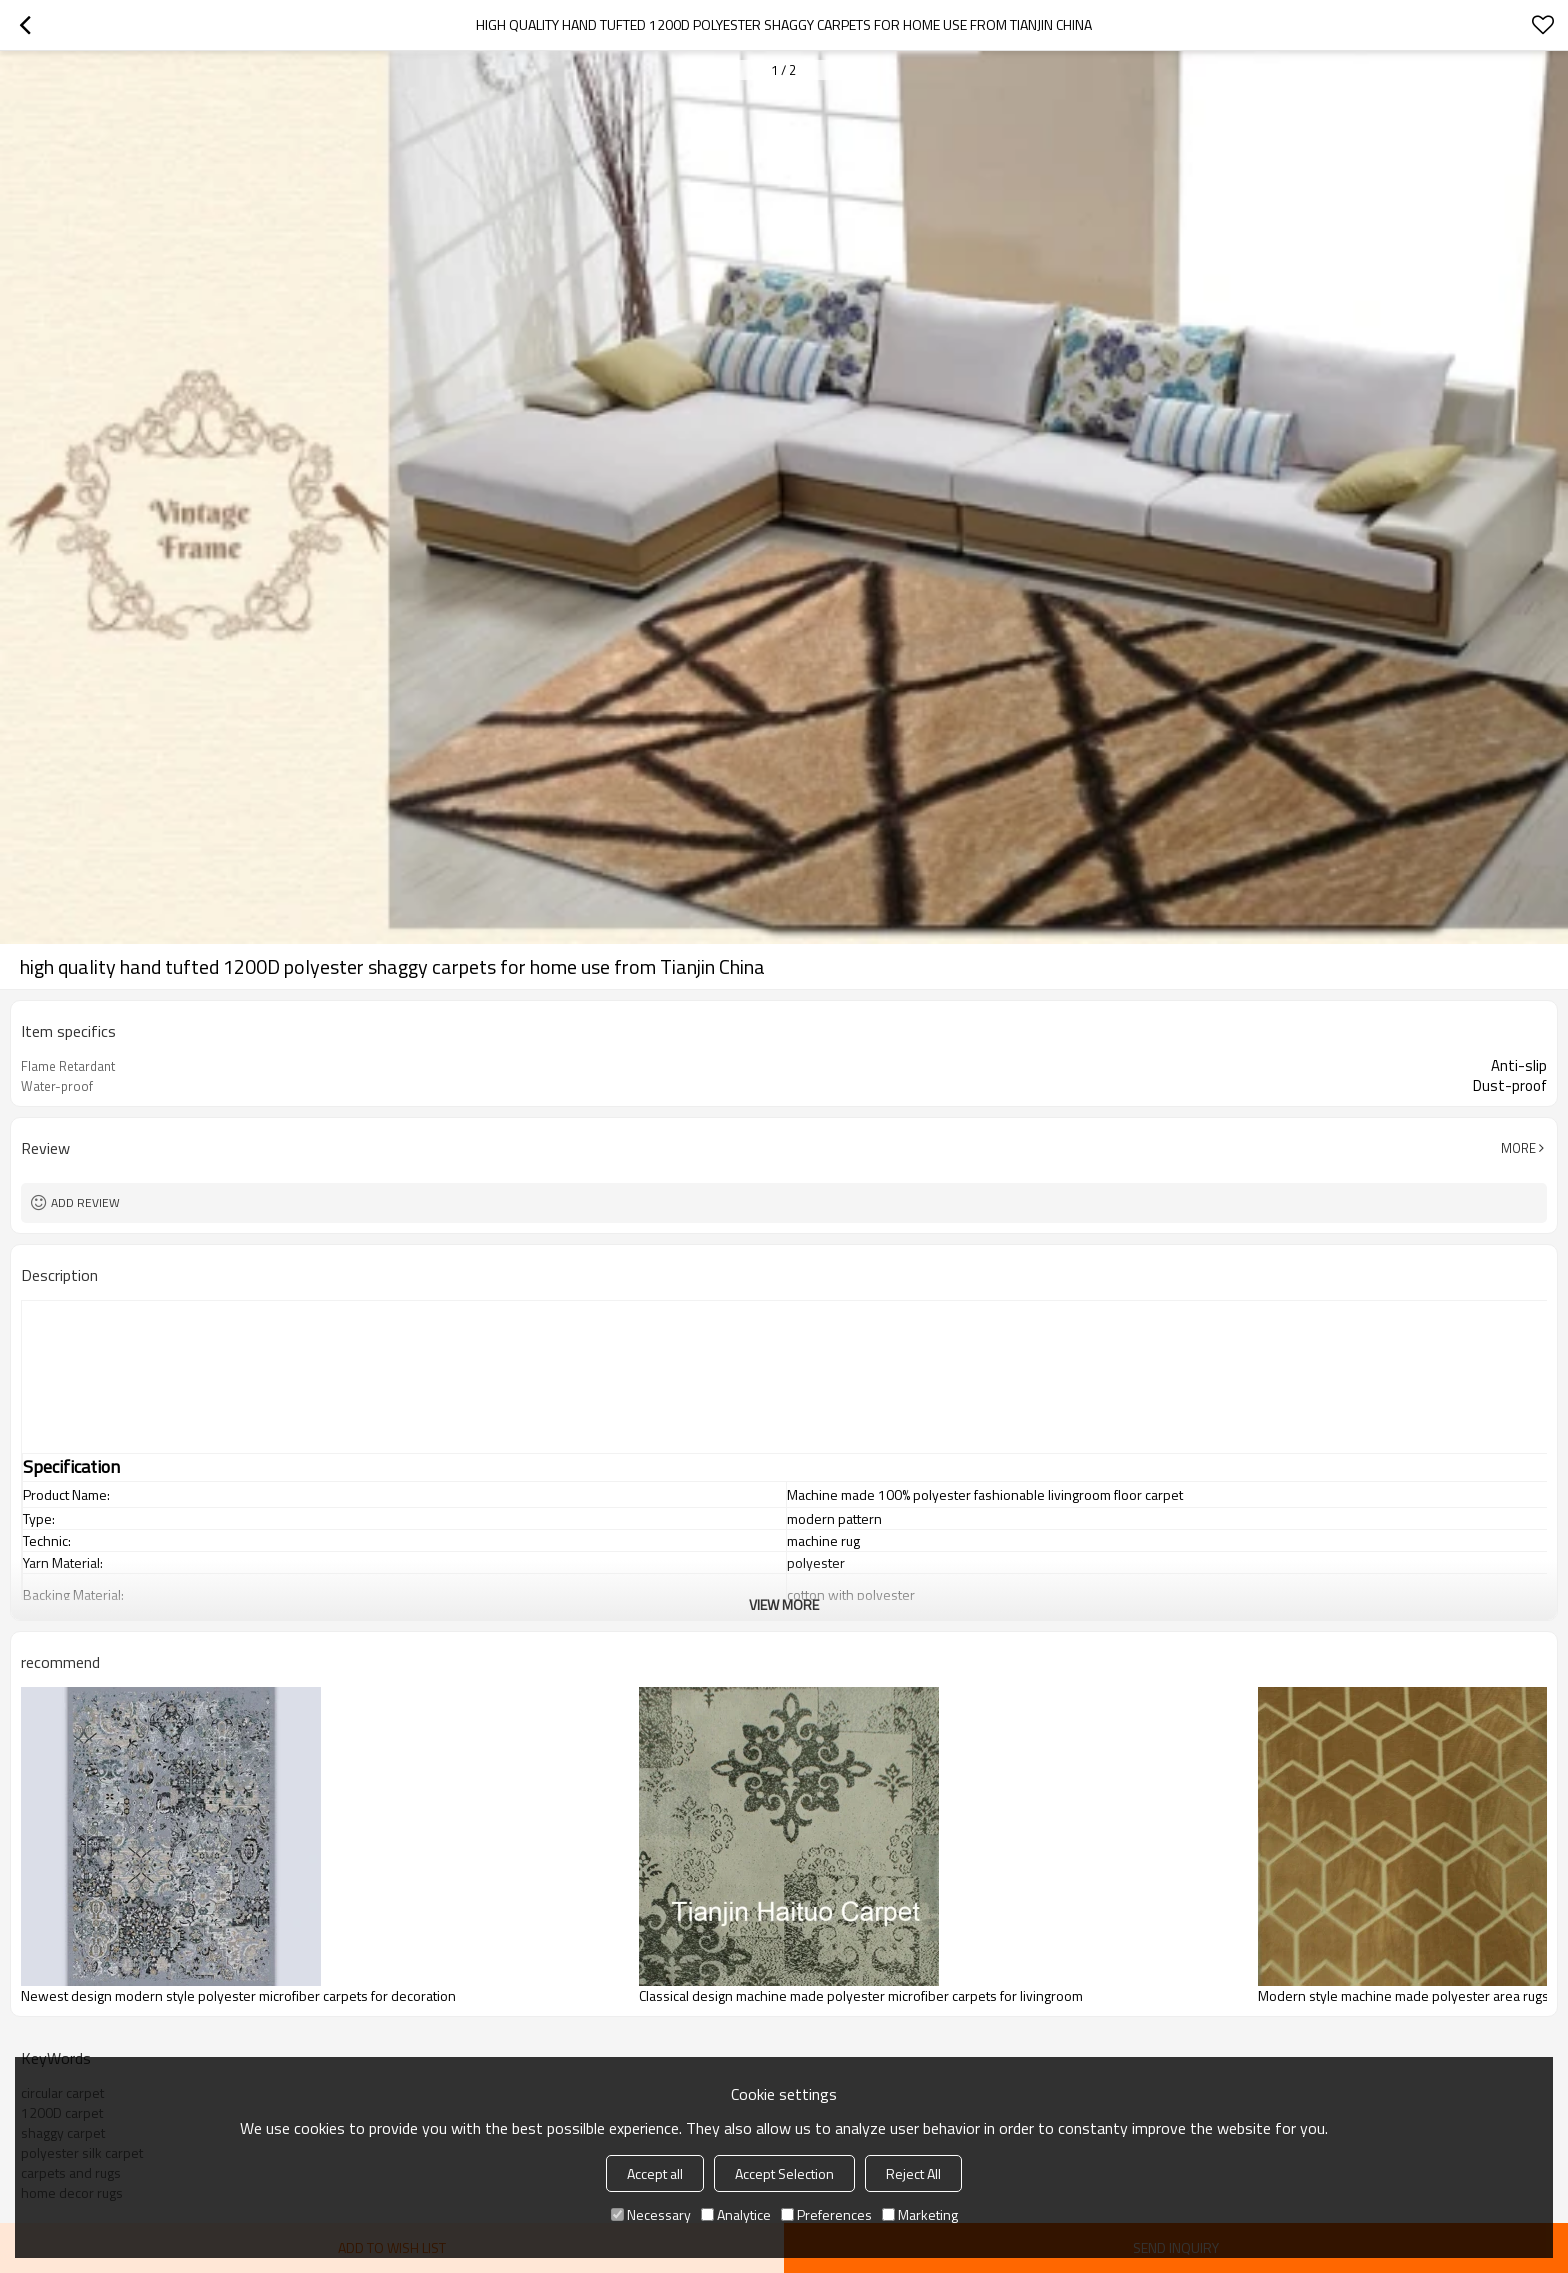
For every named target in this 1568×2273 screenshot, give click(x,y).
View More (784, 1604)
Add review (85, 1202)
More (1518, 1148)
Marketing (920, 2214)
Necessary (651, 2214)
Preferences (826, 2214)
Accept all (655, 2173)
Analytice (736, 2214)
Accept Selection (784, 2173)
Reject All (913, 2173)
